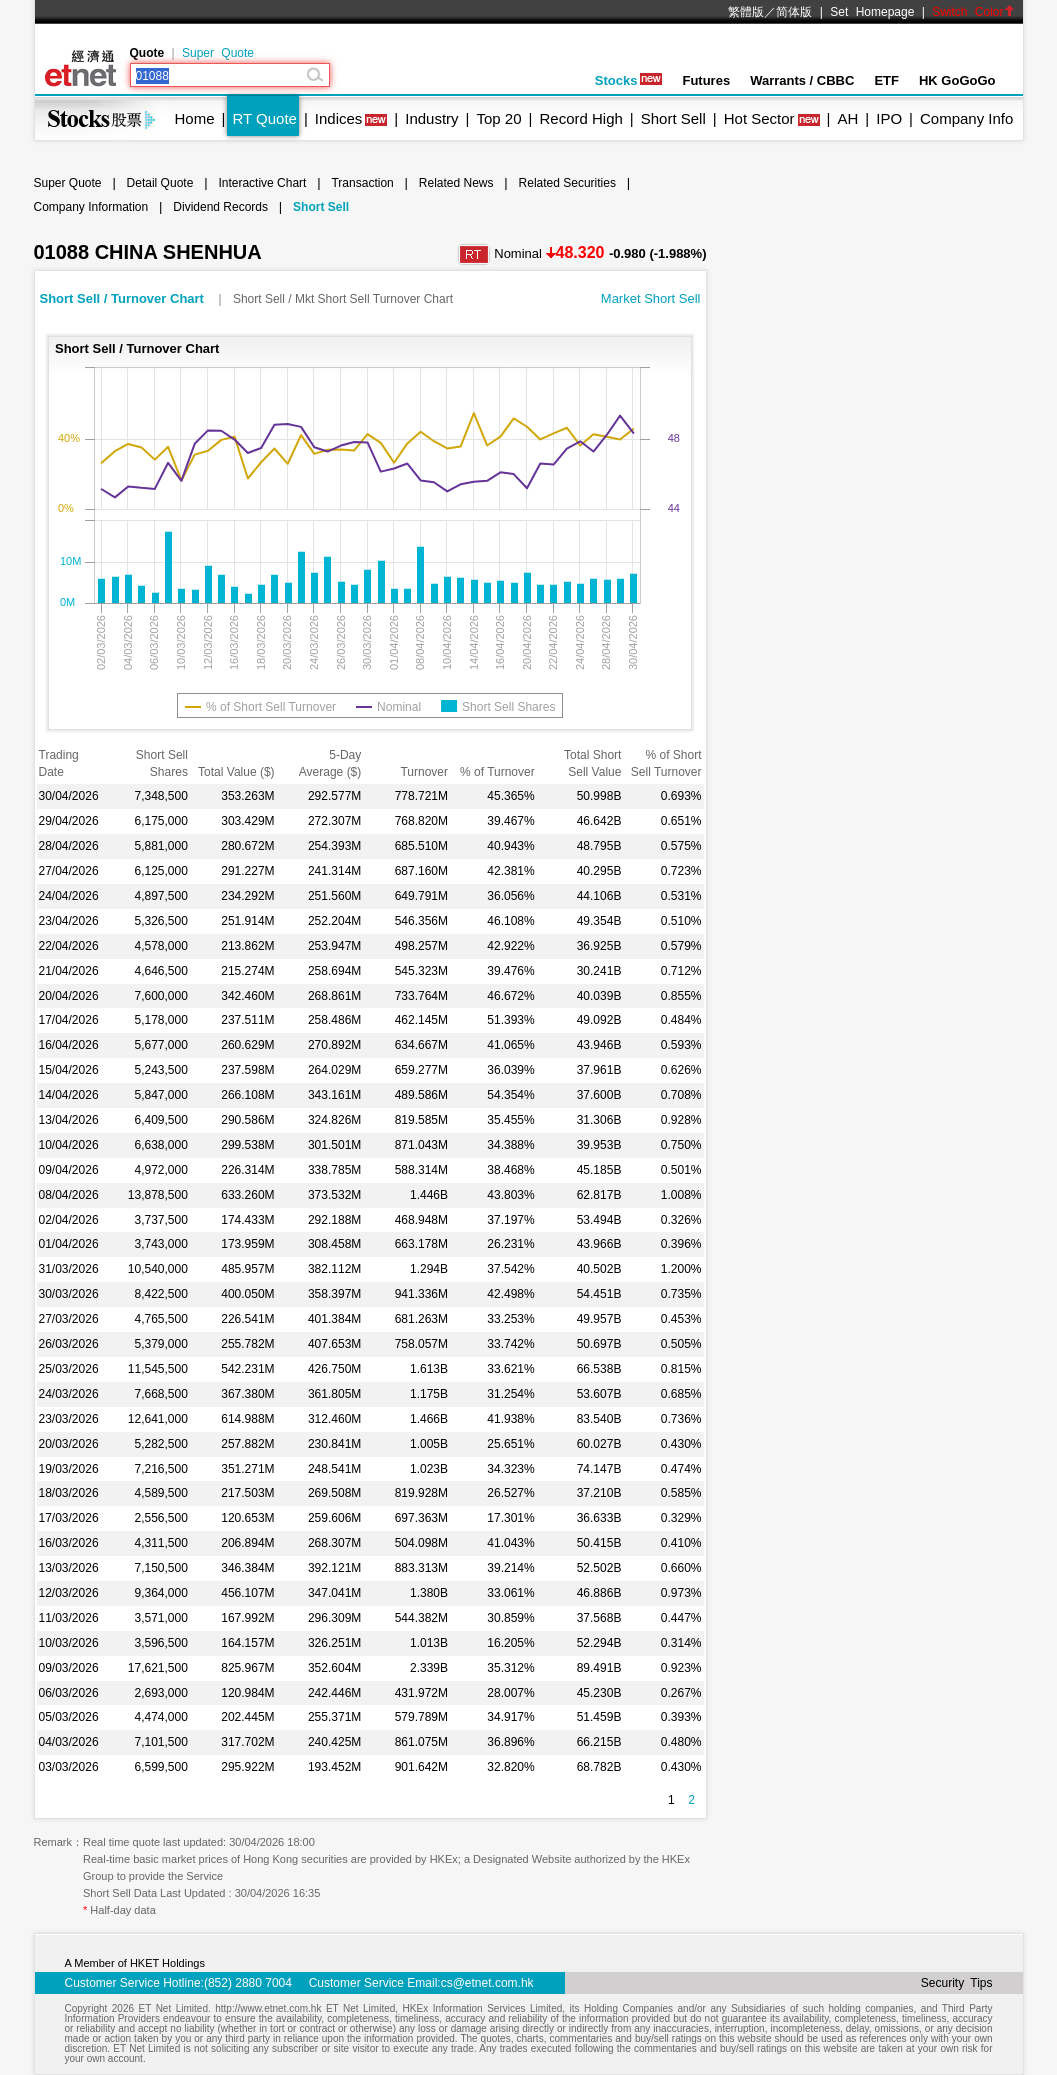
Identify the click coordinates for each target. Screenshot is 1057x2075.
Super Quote (218, 53)
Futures (706, 80)
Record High (580, 118)
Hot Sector (759, 118)
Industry (431, 118)
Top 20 (499, 118)
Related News (456, 183)
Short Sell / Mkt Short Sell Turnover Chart (343, 299)
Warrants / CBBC (802, 80)
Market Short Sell (651, 298)
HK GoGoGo (957, 80)
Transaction (362, 183)
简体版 (794, 12)
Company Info (966, 118)
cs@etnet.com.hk (487, 1983)
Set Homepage (872, 12)
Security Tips (957, 1983)
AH (847, 118)
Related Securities (567, 183)
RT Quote (264, 118)
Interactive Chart (262, 183)
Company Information (91, 207)
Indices (339, 118)
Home (195, 118)
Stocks (629, 80)
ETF (886, 80)
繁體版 (746, 12)
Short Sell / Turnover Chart (124, 298)
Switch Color (973, 12)
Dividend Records (220, 207)
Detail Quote (160, 183)
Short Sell (673, 118)
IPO (889, 118)
